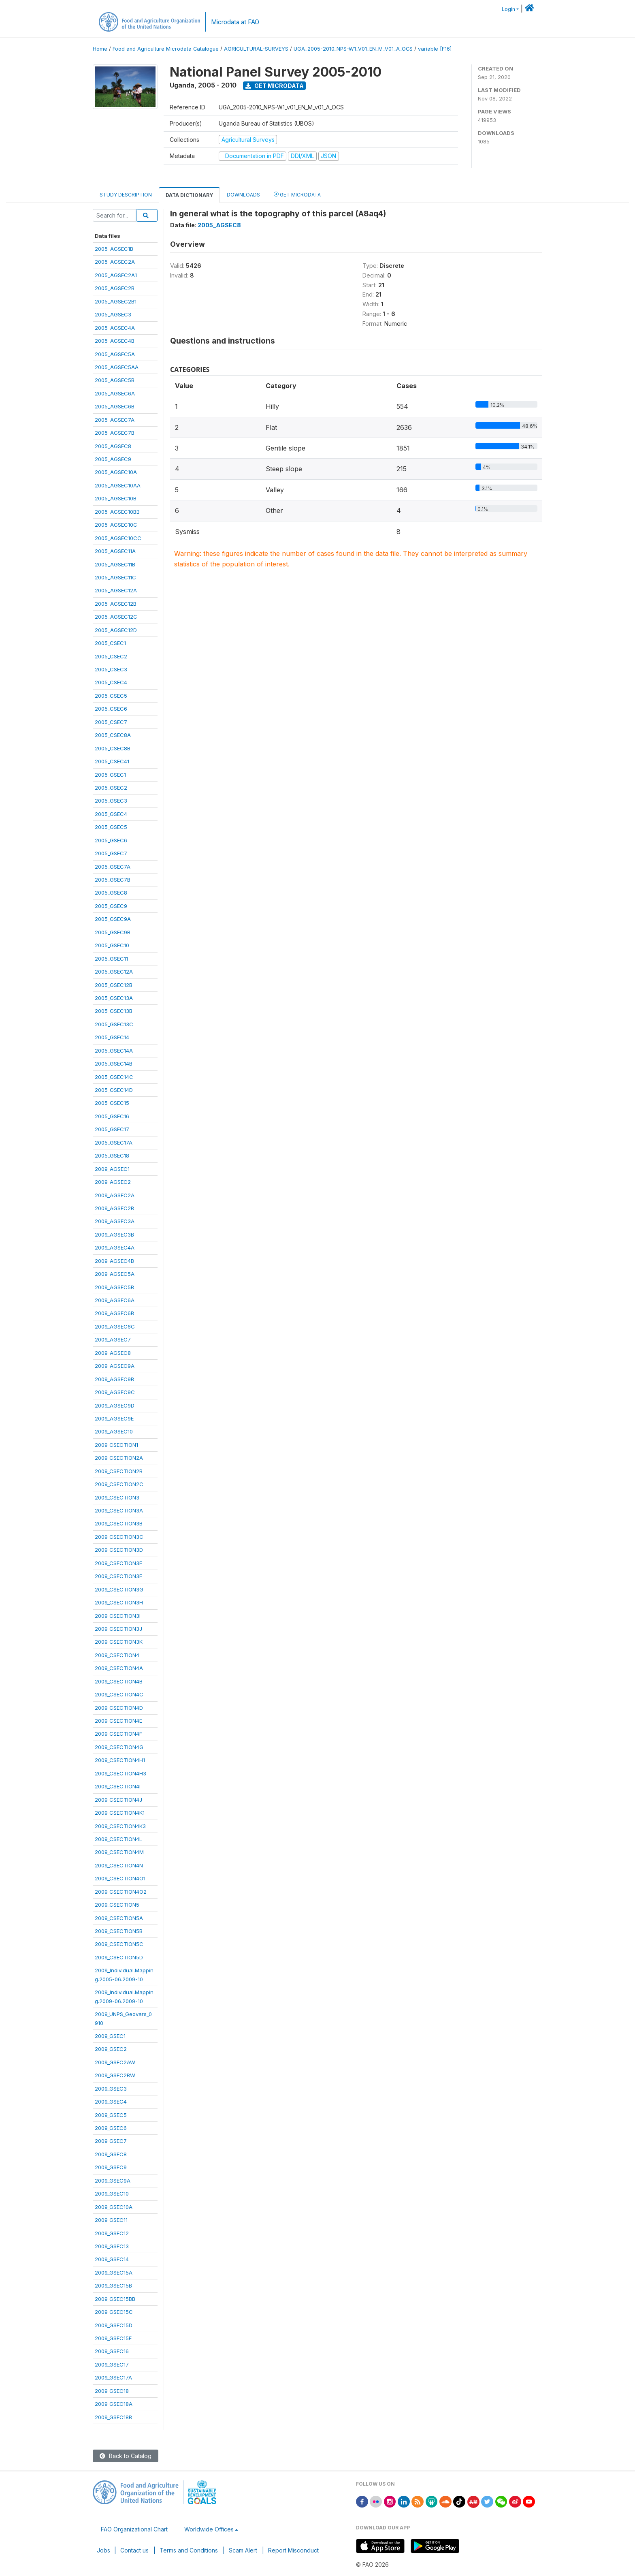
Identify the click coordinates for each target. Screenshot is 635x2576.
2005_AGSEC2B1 (115, 301)
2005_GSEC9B (112, 932)
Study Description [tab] (126, 195)
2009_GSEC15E (113, 2338)
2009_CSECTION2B (119, 1471)
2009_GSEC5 (111, 2115)
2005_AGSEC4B (114, 340)
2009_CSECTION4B (119, 1681)
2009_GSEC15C (114, 2312)
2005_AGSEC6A (115, 393)
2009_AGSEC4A (114, 1247)
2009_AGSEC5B (114, 1287)
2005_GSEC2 (111, 787)
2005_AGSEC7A (114, 420)
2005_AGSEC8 (113, 446)
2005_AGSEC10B (115, 498)
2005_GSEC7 (111, 853)
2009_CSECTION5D (119, 1957)
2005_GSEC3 (111, 800)
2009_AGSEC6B (114, 1313)
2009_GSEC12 (112, 2233)
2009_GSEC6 (111, 2128)
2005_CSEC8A (113, 735)
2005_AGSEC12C (116, 616)
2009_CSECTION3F (118, 1576)
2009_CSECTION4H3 (120, 1773)
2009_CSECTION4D (119, 1708)
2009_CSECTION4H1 (120, 1760)
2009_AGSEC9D (114, 1405)
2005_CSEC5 (111, 695)
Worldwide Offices (209, 2529)
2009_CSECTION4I (118, 1786)
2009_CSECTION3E (118, 1563)
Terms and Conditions (189, 2550)
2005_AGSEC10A (116, 472)
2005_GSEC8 (111, 892)
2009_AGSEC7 (113, 1339)
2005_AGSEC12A (116, 590)
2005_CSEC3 (111, 669)
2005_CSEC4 (111, 682)
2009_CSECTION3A (119, 1510)
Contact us (134, 2550)
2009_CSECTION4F (118, 1733)
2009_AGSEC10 (114, 1431)
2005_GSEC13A (114, 998)
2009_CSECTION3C (119, 1537)
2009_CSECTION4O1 (120, 1878)
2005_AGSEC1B (114, 249)
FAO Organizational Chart (134, 2529)
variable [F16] (435, 49)
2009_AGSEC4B (114, 1261)
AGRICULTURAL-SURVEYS (256, 49)
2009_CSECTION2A (119, 1458)
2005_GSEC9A (113, 919)
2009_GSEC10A (113, 2207)
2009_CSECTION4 (117, 1655)
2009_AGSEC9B (114, 1379)
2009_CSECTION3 (117, 1497)
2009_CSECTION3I (118, 1616)
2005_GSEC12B (113, 985)
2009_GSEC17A (113, 2377)
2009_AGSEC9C (115, 1392)
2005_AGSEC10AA (118, 485)
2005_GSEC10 (112, 945)
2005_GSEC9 (111, 906)
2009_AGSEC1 (112, 1169)
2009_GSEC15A (113, 2272)
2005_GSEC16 (112, 1116)
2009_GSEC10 (112, 2193)
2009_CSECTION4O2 (121, 1891)
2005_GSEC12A (114, 971)
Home (100, 49)
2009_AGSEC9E (114, 1418)
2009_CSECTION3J (118, 1628)
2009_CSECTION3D (119, 1549)
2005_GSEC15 (112, 1103)
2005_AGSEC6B (114, 406)
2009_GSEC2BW (115, 2075)
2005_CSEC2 (111, 656)
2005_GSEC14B (113, 1063)
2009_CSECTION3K (119, 1641)
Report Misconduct (293, 2550)
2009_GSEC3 (111, 2088)
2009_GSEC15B (113, 2285)
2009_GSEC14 (112, 2259)
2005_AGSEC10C (116, 524)
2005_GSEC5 (111, 827)
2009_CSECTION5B (119, 1931)
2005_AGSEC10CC (118, 538)
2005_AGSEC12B (115, 603)
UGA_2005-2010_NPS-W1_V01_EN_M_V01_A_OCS (353, 49)
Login (508, 9)
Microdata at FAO (235, 22)
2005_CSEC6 (111, 708)
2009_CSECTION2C (119, 1484)
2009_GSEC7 (111, 2141)
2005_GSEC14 (112, 1037)
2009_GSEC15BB (115, 2299)
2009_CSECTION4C (119, 1694)
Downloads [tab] (243, 195)
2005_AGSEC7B (114, 432)
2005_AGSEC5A (115, 354)
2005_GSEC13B (113, 1011)
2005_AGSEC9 (113, 459)
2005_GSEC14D (114, 1090)
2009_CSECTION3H (119, 1602)
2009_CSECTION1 (116, 1445)
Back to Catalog (125, 2455)
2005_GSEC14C (114, 1077)
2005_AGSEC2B (114, 288)
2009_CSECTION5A (119, 1918)
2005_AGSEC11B (115, 564)
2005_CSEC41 (112, 761)
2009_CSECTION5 (117, 1904)
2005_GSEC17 (112, 1129)
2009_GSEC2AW (115, 2062)
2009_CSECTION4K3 (120, 1826)
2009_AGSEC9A (114, 1366)
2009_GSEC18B (113, 2417)
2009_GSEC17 (112, 2364)
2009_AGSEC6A (114, 1300)
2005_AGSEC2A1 (116, 275)
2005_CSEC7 (111, 722)
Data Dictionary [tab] (189, 195)
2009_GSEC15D (113, 2325)
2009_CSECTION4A (119, 1668)
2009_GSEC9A (112, 2180)
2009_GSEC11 (111, 2220)
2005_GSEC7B (112, 879)
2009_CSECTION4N (119, 1865)
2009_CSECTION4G (119, 1747)
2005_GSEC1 (110, 774)
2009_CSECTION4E (118, 1720)
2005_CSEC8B (112, 748)
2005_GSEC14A (114, 1050)
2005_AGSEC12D (116, 630)
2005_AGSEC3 (113, 314)
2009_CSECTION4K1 (120, 1812)
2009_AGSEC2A (114, 1195)
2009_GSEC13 (112, 2246)
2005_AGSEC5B (114, 380)
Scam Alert (243, 2550)
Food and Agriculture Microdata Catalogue (166, 49)
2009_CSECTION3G (119, 1589)
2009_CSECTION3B (119, 1523)
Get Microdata (274, 85)
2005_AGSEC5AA (117, 367)
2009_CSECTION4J (118, 1799)
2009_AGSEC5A (114, 1274)
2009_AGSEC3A (114, 1221)
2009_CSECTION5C (119, 1944)
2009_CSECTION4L (118, 1839)
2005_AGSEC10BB (117, 511)
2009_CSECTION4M (119, 1852)
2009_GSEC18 (112, 2391)
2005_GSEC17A (113, 1142)
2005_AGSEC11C (115, 577)
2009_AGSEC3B (114, 1234)
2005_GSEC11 (111, 958)
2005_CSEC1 (110, 643)
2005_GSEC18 (112, 1155)
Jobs (103, 2550)
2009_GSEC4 (111, 2101)
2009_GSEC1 (110, 2036)
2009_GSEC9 (111, 2167)
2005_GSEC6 (111, 840)
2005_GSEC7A (112, 866)
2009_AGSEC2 (113, 1182)
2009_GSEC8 (111, 2154)
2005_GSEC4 (111, 814)
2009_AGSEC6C (115, 1326)
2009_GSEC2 (111, 2049)
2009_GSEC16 (112, 2351)
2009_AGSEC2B (114, 1208)
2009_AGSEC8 (113, 1353)
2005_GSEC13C (114, 1024)
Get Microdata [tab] (297, 194)
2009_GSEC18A (113, 2404)
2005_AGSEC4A (115, 328)
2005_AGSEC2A (115, 261)
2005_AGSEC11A (115, 551)
